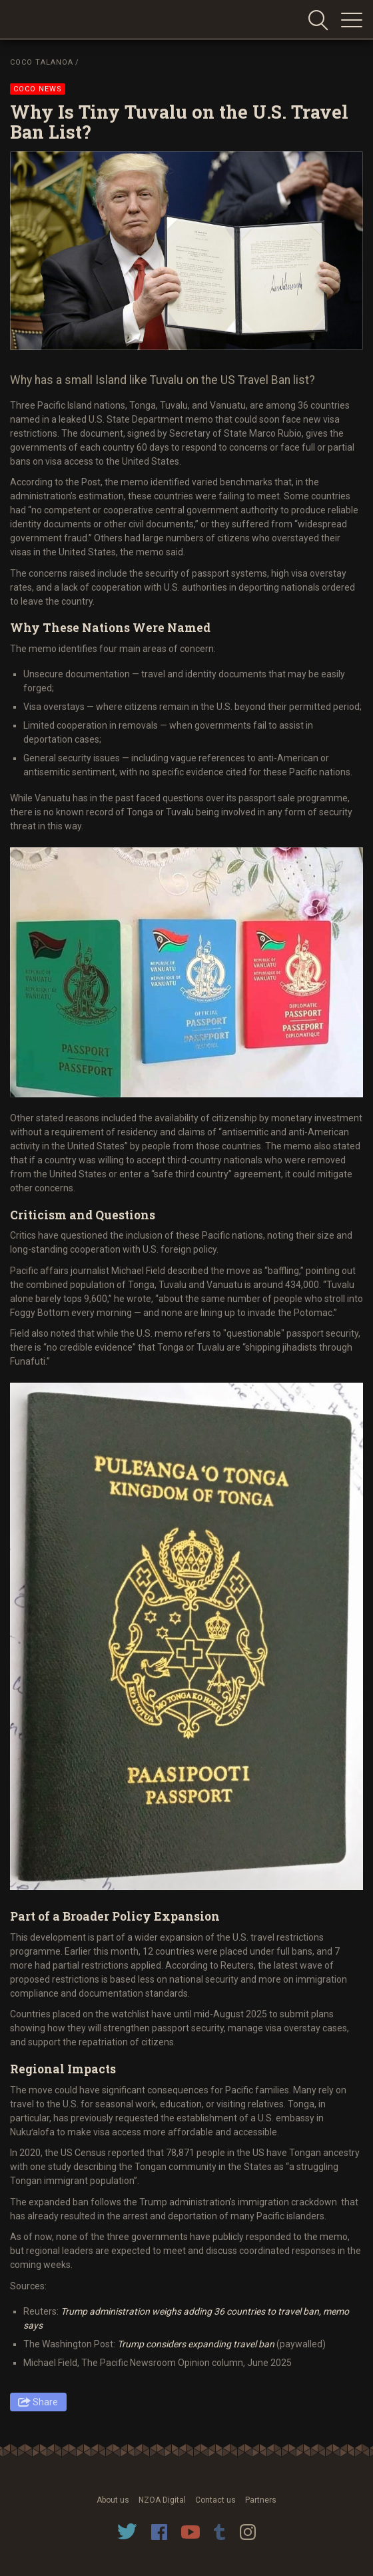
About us (113, 2500)
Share (45, 2402)
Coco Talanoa (41, 62)
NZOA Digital (162, 2500)
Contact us (215, 2500)
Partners (260, 2500)
